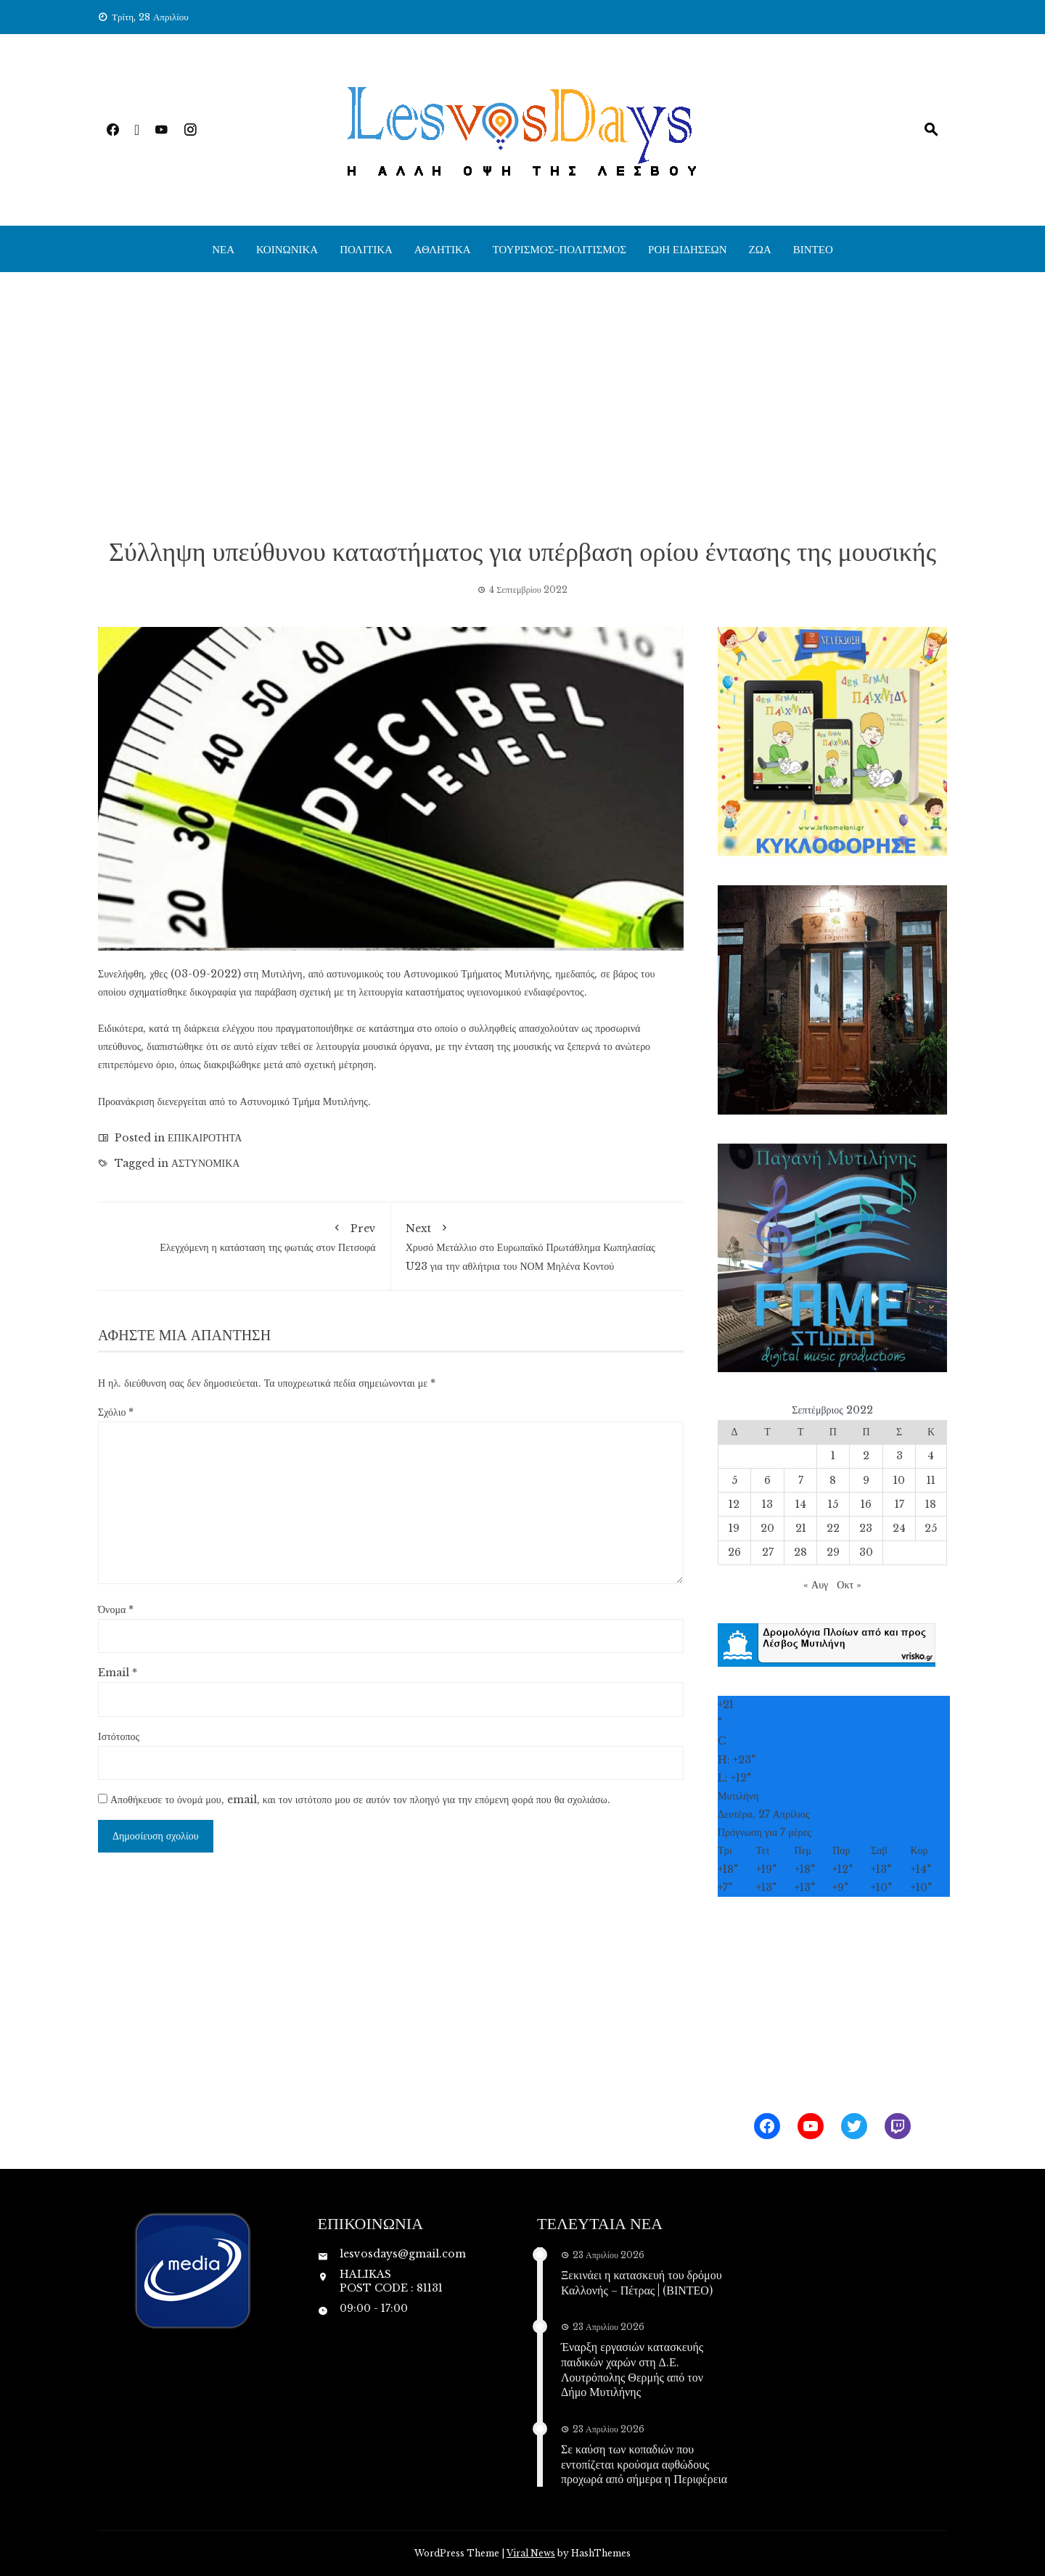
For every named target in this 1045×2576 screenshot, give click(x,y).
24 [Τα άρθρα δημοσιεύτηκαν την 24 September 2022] (899, 1528)
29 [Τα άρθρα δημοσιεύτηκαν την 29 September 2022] (833, 1552)
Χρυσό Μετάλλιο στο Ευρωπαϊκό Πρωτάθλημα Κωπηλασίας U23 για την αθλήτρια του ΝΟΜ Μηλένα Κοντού (538, 1244)
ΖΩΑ (760, 249)
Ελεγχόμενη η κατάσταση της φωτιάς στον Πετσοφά (244, 1235)
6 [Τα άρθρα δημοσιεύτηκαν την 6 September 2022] (767, 1480)
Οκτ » (849, 1584)
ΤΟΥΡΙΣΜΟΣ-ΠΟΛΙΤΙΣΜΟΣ (559, 249)
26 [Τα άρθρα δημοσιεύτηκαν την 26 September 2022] (734, 1552)
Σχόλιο (116, 1412)
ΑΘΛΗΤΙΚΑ (442, 249)
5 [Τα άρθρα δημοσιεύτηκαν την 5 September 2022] (734, 1480)
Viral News (531, 2553)
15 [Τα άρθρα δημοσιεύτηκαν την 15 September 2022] (833, 1504)
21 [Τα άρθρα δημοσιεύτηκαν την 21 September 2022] (800, 1528)
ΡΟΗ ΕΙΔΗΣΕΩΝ (687, 249)
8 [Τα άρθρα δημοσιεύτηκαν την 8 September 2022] (832, 1480)
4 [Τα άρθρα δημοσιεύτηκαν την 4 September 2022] (930, 1455)
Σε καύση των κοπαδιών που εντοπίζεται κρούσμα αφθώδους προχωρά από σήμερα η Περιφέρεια (644, 2464)
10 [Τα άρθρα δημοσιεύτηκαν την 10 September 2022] (899, 1480)
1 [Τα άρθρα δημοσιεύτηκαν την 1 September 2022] (833, 1455)
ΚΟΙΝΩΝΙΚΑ (287, 249)
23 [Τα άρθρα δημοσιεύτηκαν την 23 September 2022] (865, 1528)
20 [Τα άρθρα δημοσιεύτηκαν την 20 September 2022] (767, 1528)
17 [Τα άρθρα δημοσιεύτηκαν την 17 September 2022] (899, 1504)
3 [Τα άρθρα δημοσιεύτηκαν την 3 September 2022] (899, 1455)
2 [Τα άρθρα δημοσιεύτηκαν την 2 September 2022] (866, 1455)
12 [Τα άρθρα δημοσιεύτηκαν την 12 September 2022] (734, 1504)
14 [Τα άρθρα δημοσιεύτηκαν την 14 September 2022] (800, 1504)
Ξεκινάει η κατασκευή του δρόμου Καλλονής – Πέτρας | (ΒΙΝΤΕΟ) (641, 2282)
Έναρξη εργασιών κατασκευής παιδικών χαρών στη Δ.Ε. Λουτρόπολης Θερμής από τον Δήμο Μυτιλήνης (632, 2369)
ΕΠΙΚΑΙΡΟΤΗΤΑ (205, 1137)
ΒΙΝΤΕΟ (813, 249)
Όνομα (116, 1609)
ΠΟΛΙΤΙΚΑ (366, 249)
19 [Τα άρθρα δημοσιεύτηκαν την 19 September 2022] (734, 1528)
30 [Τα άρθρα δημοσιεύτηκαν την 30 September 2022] (866, 1552)
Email (117, 1672)
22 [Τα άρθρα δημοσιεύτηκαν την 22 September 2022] (833, 1528)
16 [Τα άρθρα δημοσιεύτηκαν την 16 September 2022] (866, 1504)
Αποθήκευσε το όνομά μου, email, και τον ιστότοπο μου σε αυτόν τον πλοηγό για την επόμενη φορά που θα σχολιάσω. (360, 1799)
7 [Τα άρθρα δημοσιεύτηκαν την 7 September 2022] (800, 1480)
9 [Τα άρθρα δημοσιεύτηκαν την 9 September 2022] (866, 1480)
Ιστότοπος (118, 1736)
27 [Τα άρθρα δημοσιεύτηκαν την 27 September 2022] (768, 1552)
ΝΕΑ (223, 249)
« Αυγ (815, 1584)
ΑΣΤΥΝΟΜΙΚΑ (205, 1163)
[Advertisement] (522, 402)
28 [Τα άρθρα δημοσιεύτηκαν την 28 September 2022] (800, 1552)
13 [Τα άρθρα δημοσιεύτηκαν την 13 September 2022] (767, 1504)
